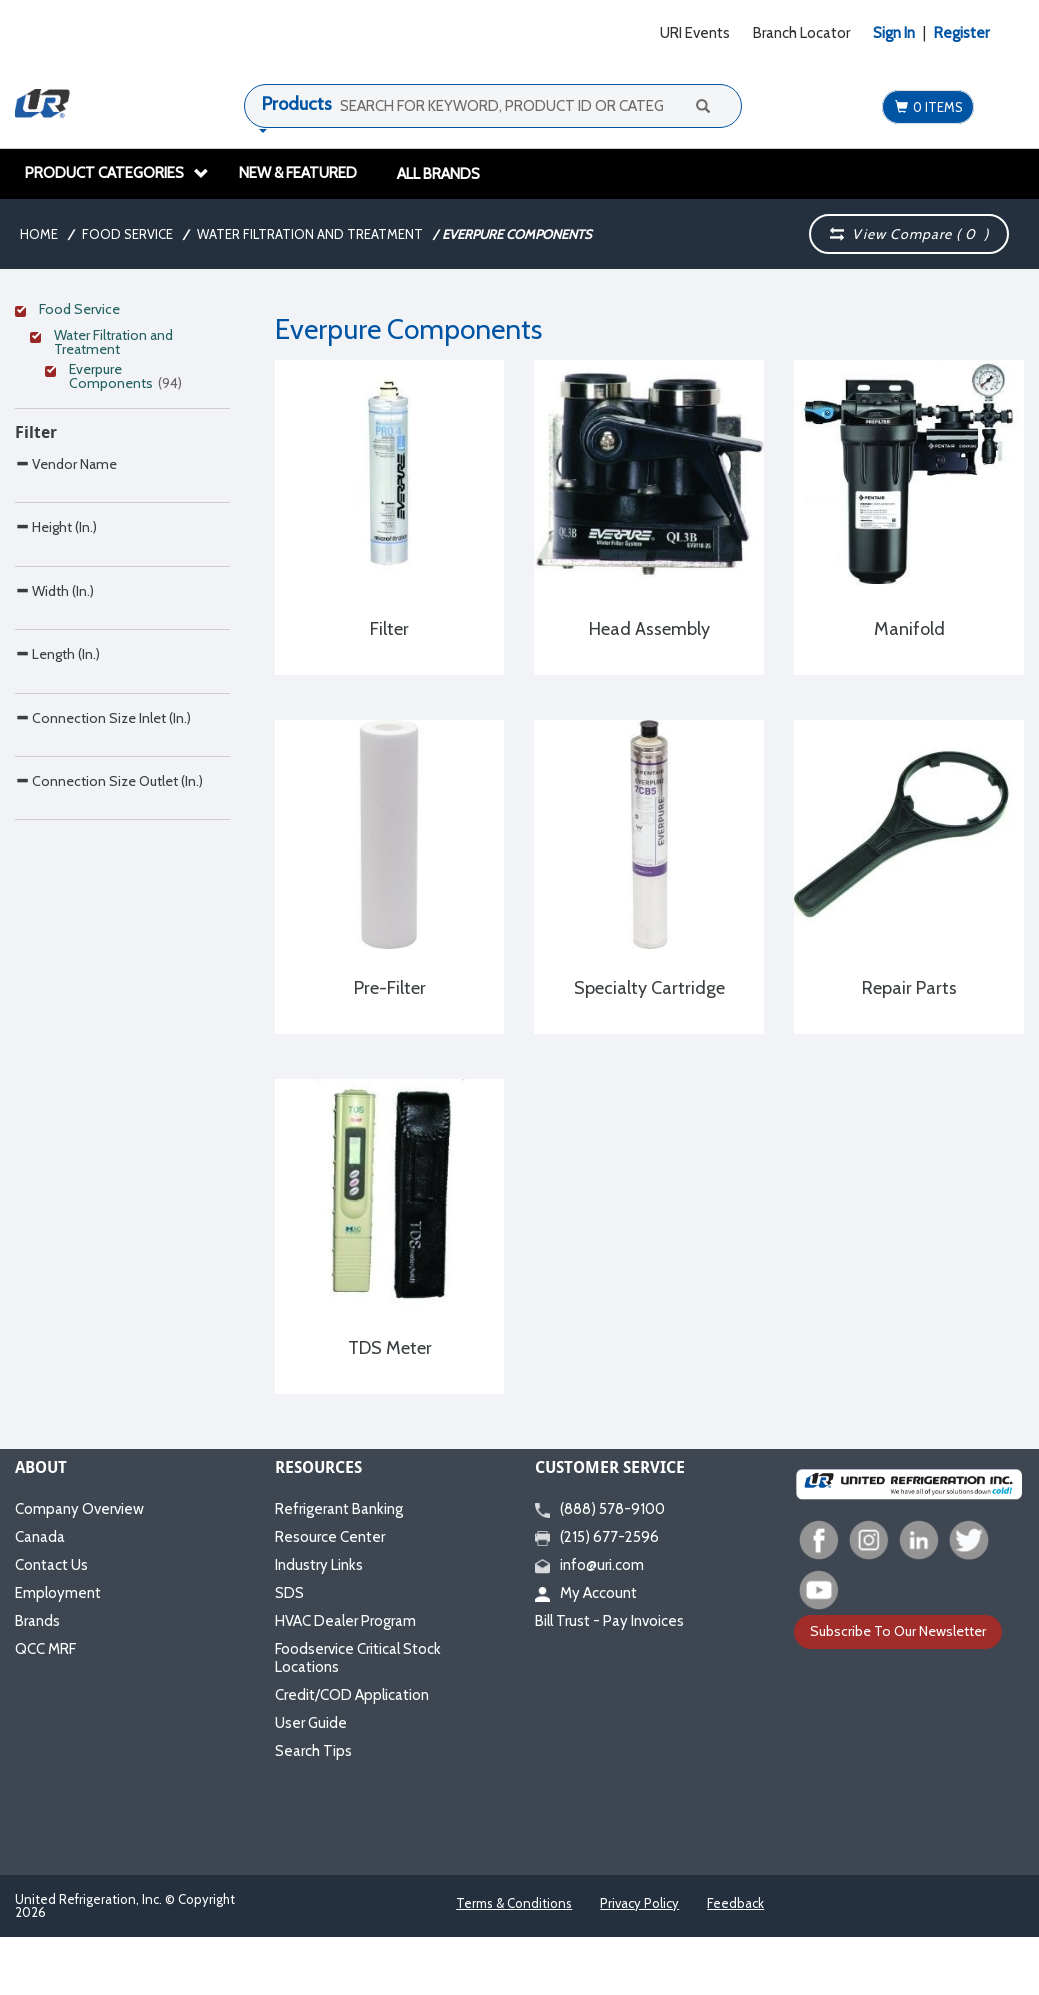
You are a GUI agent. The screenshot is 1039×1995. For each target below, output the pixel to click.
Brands (37, 1621)
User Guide (311, 1723)
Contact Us (51, 1565)
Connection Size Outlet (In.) (109, 1192)
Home (39, 234)
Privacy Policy (639, 1903)
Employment (58, 1593)
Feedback (735, 1903)
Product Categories (117, 173)
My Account (586, 1593)
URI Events (695, 33)
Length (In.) (57, 981)
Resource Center (330, 1537)
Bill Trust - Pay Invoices (609, 1621)
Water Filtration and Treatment (310, 234)
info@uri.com (589, 1565)
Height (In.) (56, 770)
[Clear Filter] (119, 312)
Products (297, 104)
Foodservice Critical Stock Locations (358, 1658)
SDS (289, 1593)
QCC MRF (45, 1649)
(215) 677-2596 (597, 1537)
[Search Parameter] (122, 710)
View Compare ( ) (909, 234)
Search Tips (313, 1751)
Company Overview (79, 1509)
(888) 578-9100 (600, 1509)
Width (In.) (54, 876)
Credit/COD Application (352, 1695)
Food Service (127, 234)
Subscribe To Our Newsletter (898, 1631)
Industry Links (319, 1565)
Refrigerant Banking (339, 1509)
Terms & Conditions (514, 1903)
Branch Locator (801, 33)
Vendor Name (66, 665)
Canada (40, 1537)
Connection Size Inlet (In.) (103, 1087)
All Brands (438, 174)
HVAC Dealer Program (345, 1621)
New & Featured (298, 173)
